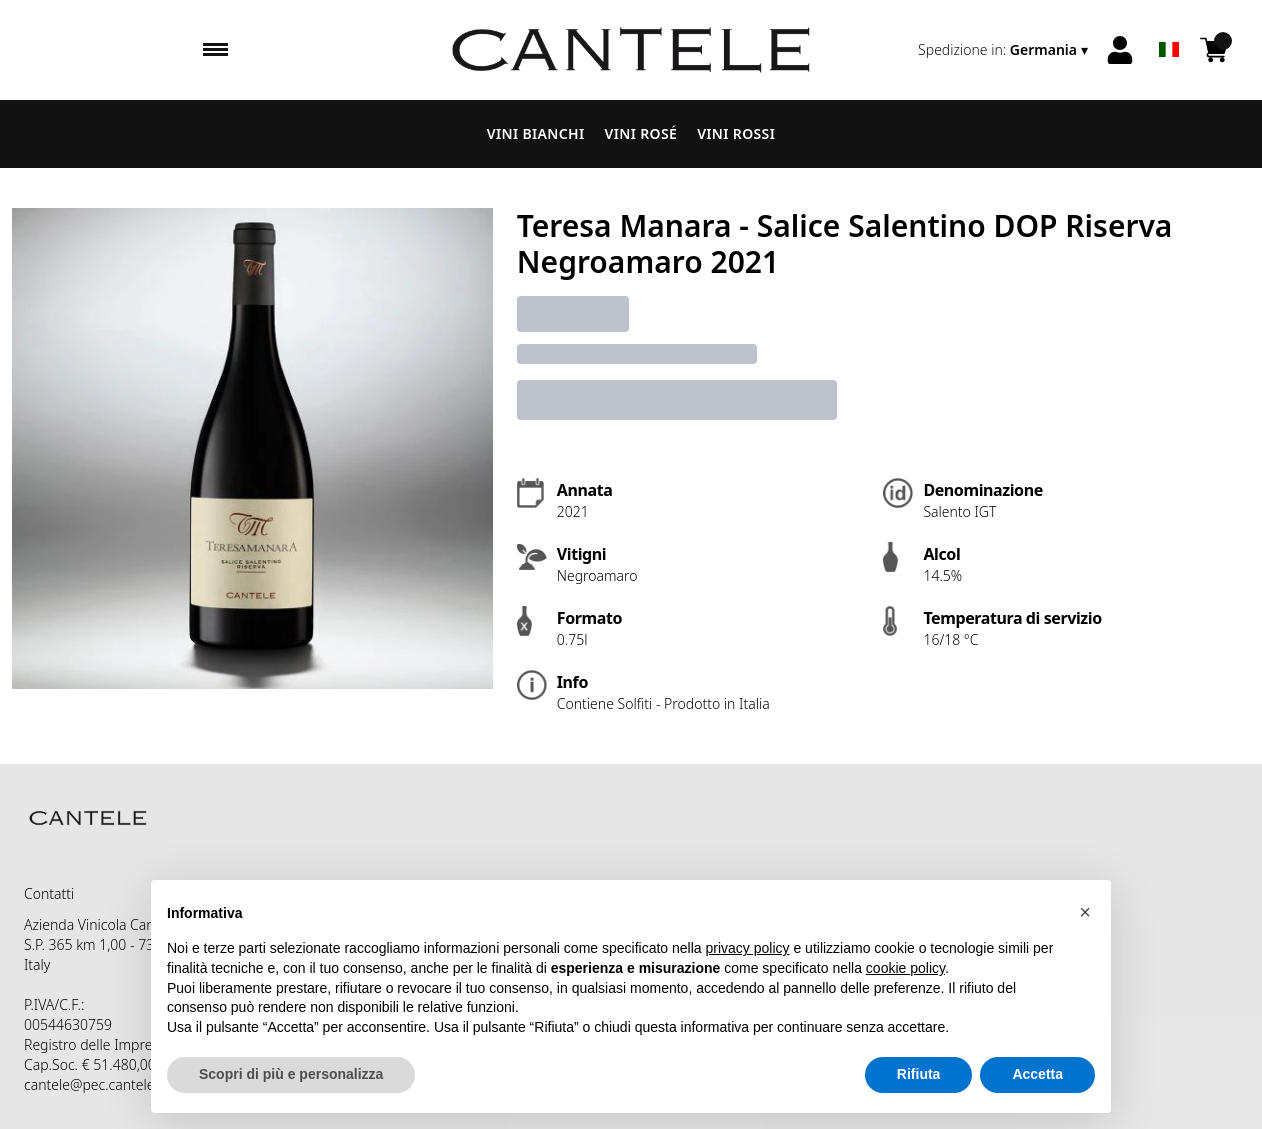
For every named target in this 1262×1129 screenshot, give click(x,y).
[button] (1085, 912)
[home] (630, 50)
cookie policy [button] (905, 968)
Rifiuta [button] (919, 1074)
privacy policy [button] (748, 948)
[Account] (1120, 50)
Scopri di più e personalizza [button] (291, 1074)
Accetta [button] (1037, 1074)
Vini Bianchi (536, 133)
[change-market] (1005, 50)
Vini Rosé (641, 133)
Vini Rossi (736, 133)
